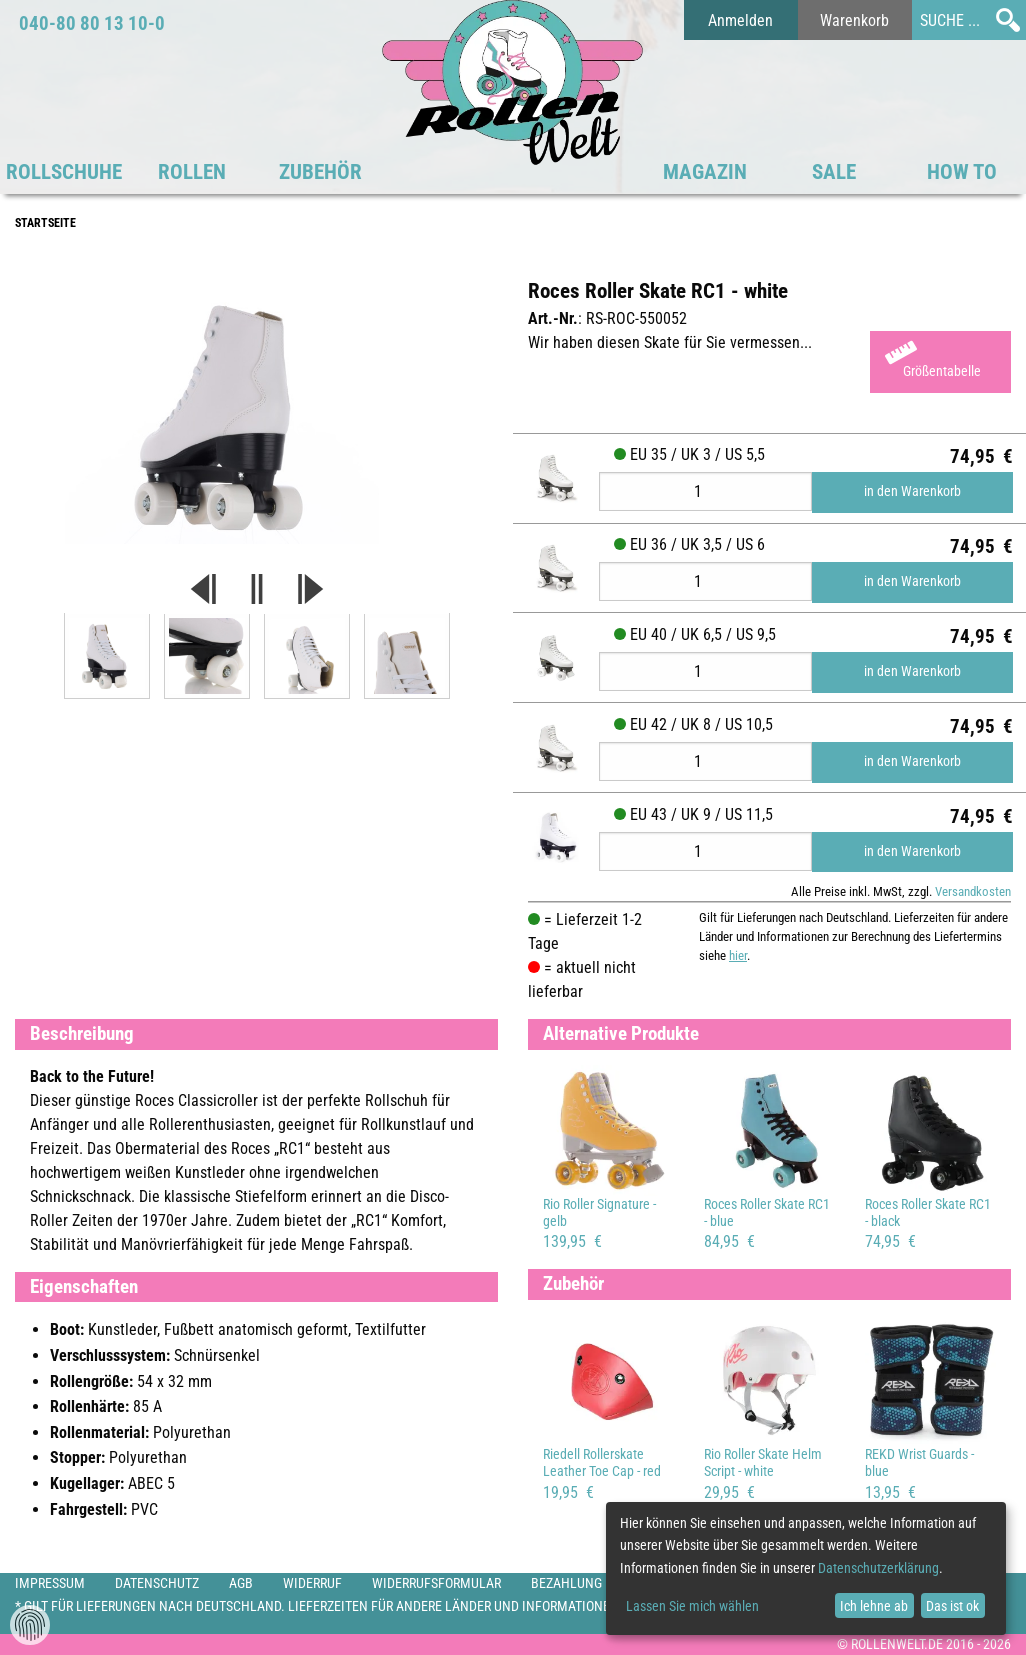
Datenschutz (157, 1583)
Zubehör (320, 172)
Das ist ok (952, 1606)
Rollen (192, 172)
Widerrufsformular (436, 1583)
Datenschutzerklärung (878, 1568)
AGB (241, 1583)
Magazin (705, 172)
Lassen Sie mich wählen (692, 1606)
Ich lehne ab (874, 1606)
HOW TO (962, 172)
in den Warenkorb (912, 491)
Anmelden (740, 20)
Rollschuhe (64, 172)
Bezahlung (566, 1583)
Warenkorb (854, 20)
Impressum (50, 1583)
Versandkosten (973, 891)
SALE (834, 172)
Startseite (45, 223)
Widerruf (312, 1583)
